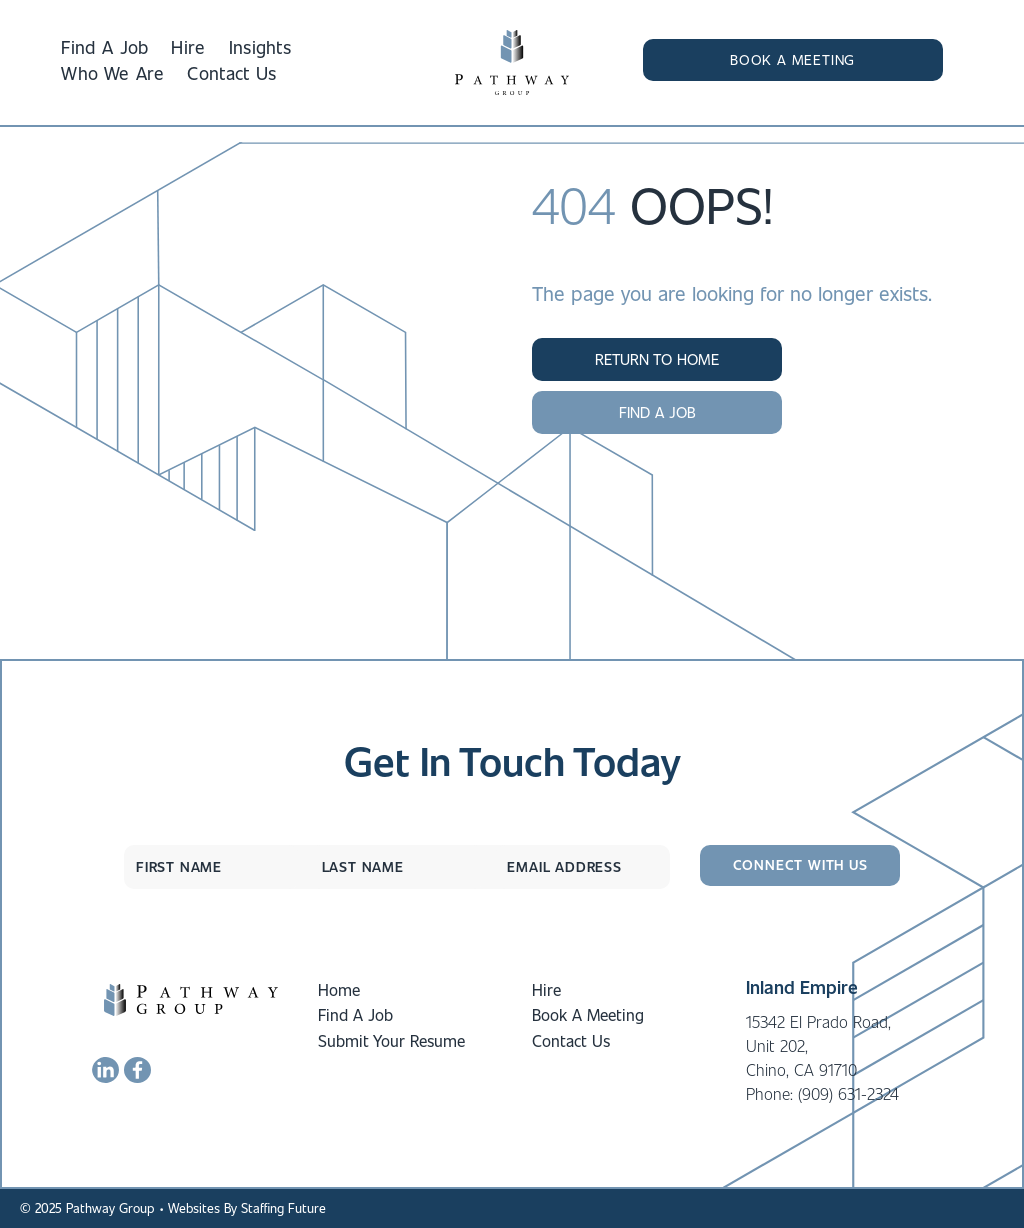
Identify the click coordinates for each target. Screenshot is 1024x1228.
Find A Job (355, 1014)
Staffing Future (283, 1207)
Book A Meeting (588, 1014)
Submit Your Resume (391, 1040)
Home (339, 989)
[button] (793, 60)
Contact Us (571, 1040)
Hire (546, 989)
